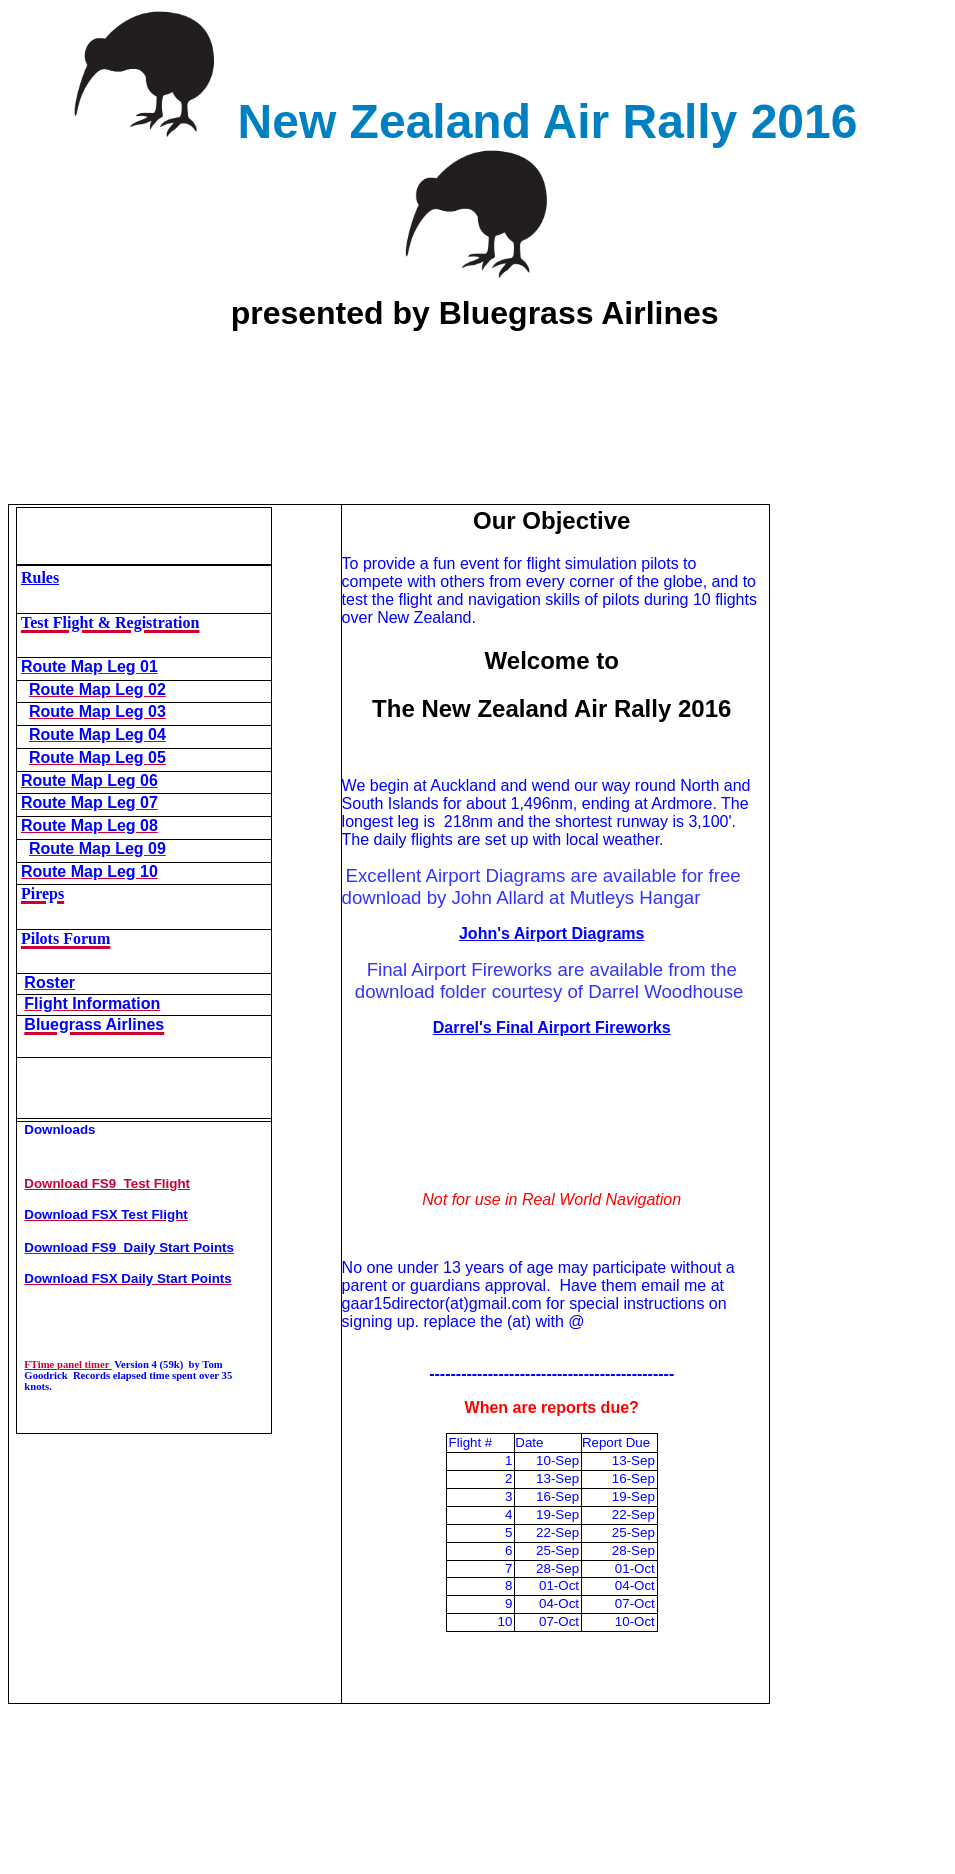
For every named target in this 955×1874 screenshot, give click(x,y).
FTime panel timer (68, 1364)
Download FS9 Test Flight (107, 1183)
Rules (40, 577)
